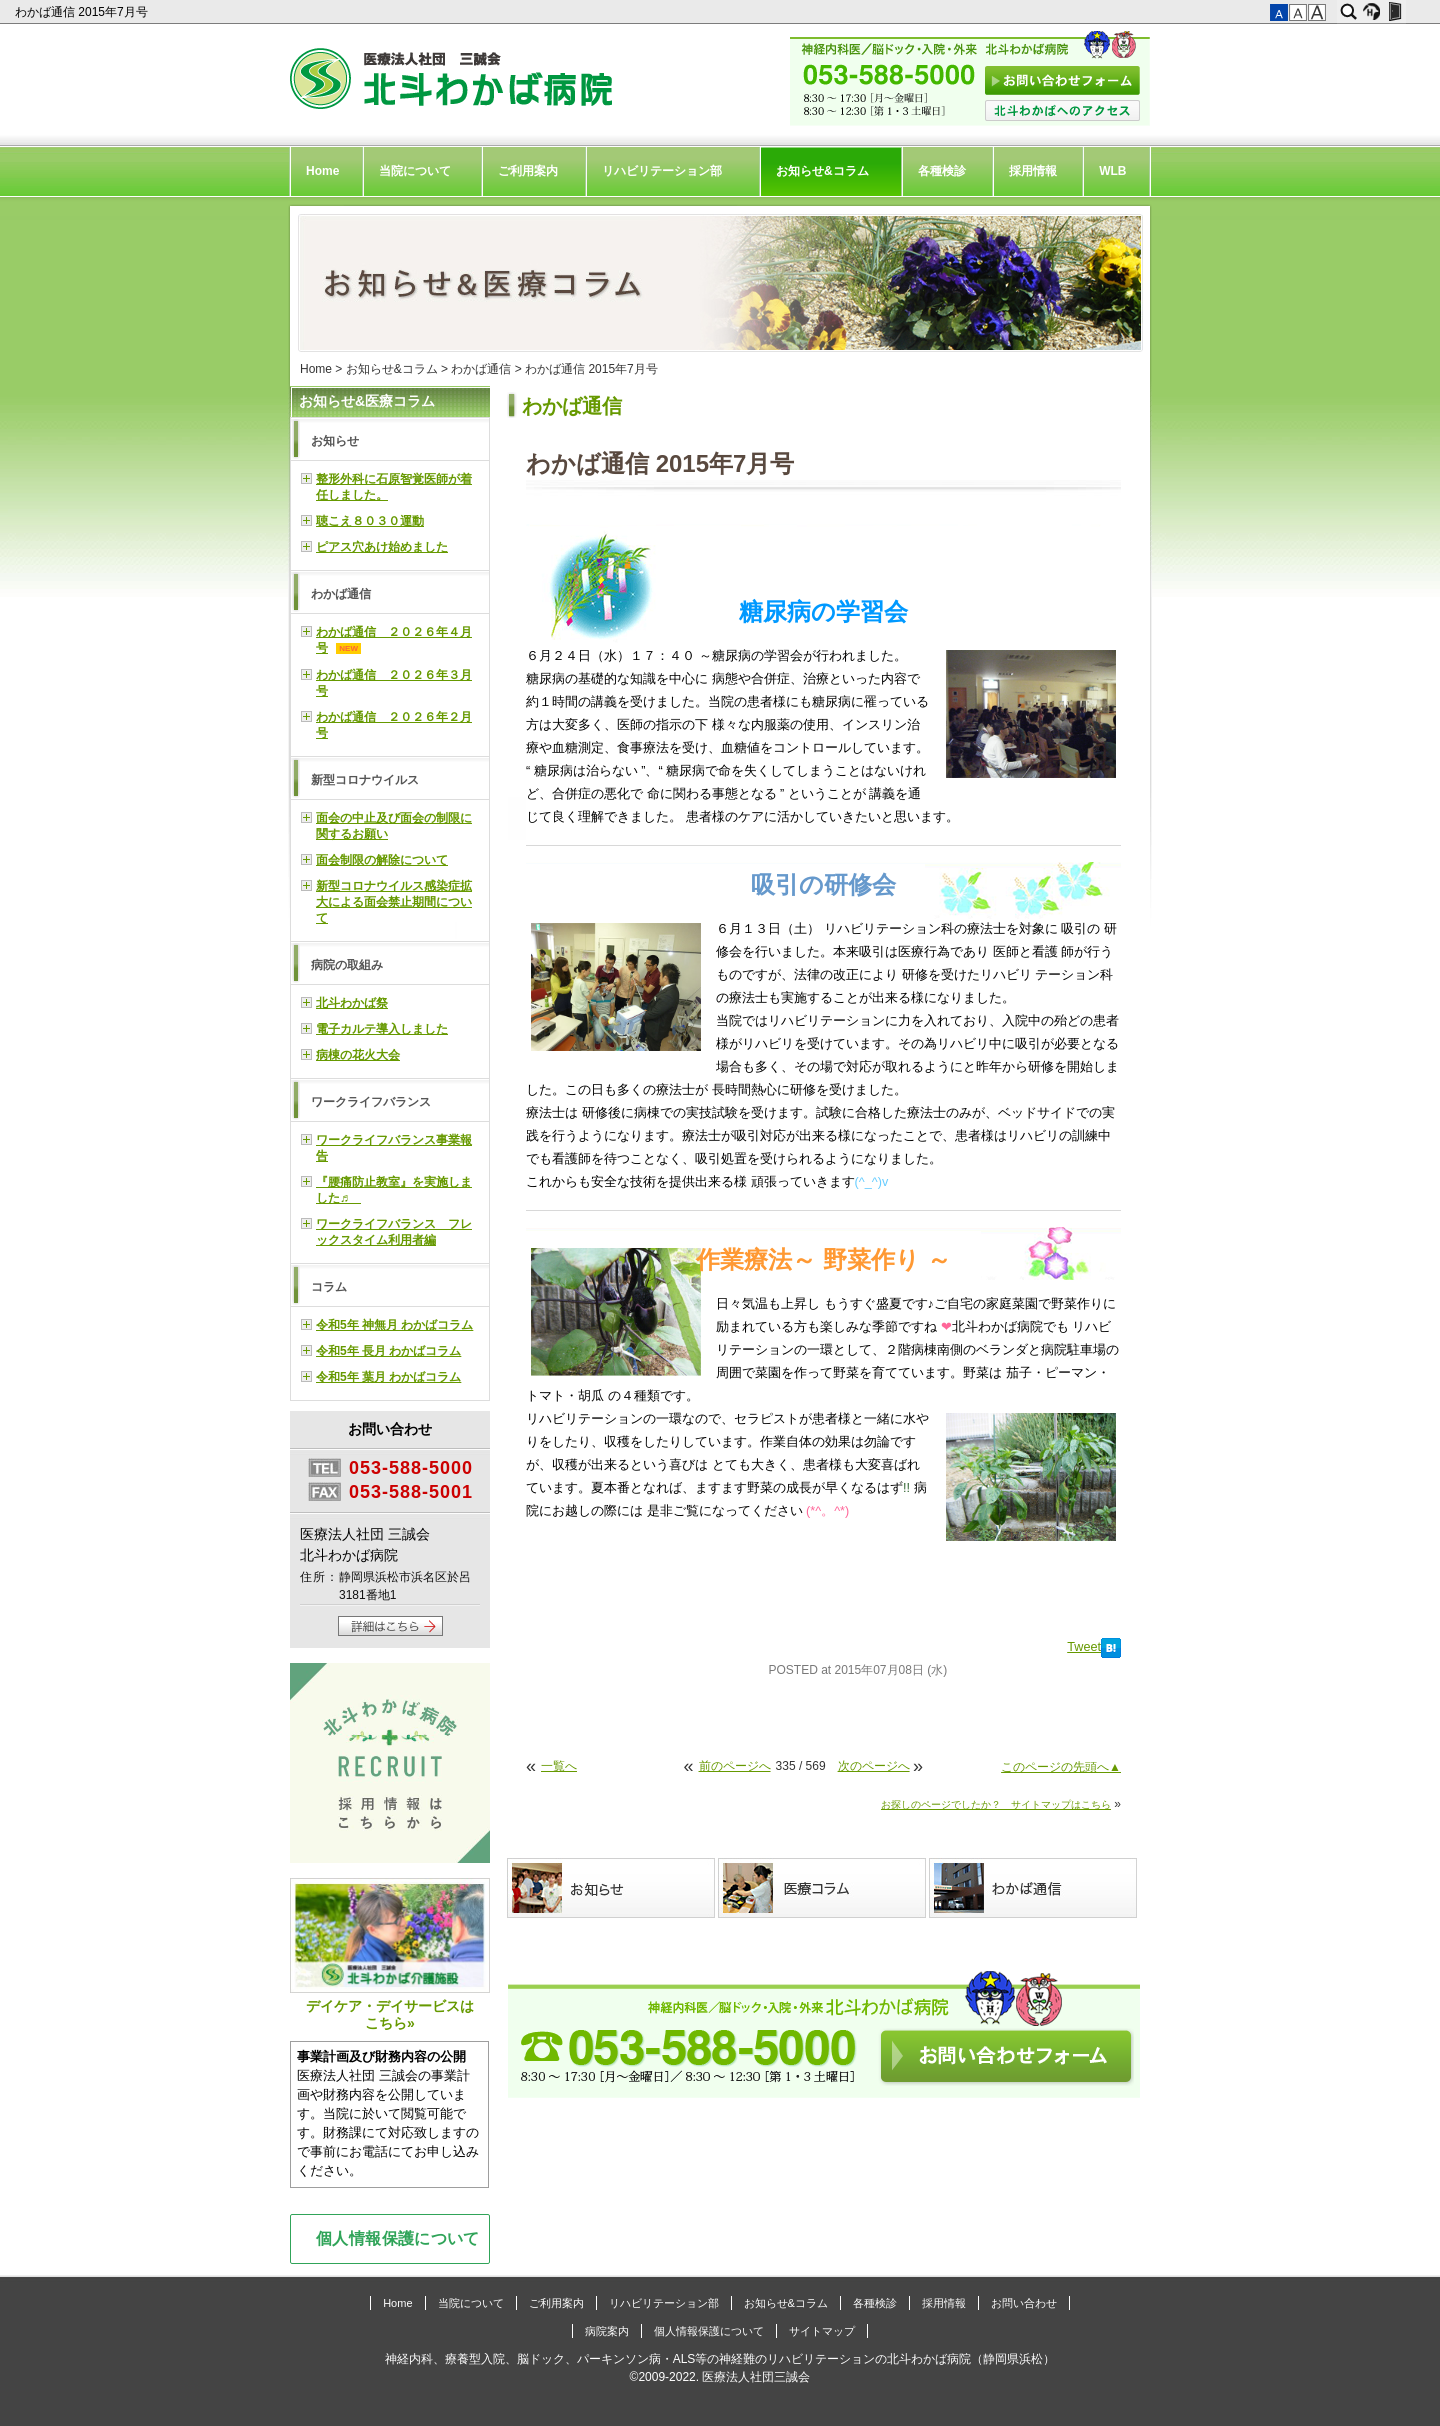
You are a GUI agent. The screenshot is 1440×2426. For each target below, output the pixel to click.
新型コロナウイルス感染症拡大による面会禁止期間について (394, 902)
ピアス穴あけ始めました (382, 547)
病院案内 (607, 2331)
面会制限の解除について (382, 860)
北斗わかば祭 (352, 1003)
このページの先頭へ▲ (1061, 1767)
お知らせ (335, 441)
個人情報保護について (398, 2238)
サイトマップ (822, 2331)
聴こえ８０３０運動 (370, 521)
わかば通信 (481, 369)
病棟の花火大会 (358, 1055)
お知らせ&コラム (822, 171)
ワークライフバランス (371, 1102)
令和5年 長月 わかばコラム (388, 1351)
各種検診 (942, 171)
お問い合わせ (1024, 2303)
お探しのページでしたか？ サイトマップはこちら (996, 1804)
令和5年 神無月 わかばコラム (394, 1325)
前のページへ (735, 1766)
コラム (329, 1287)
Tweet (1084, 1647)
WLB (1112, 171)
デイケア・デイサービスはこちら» (390, 1954)
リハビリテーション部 (662, 171)
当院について (415, 171)
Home (322, 171)
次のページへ (874, 1766)
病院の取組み (347, 965)
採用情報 (1033, 171)
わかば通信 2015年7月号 (83, 12)
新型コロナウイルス (365, 780)
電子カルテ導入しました (382, 1029)
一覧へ (559, 1766)
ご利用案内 (528, 171)
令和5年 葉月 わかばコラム (388, 1377)
